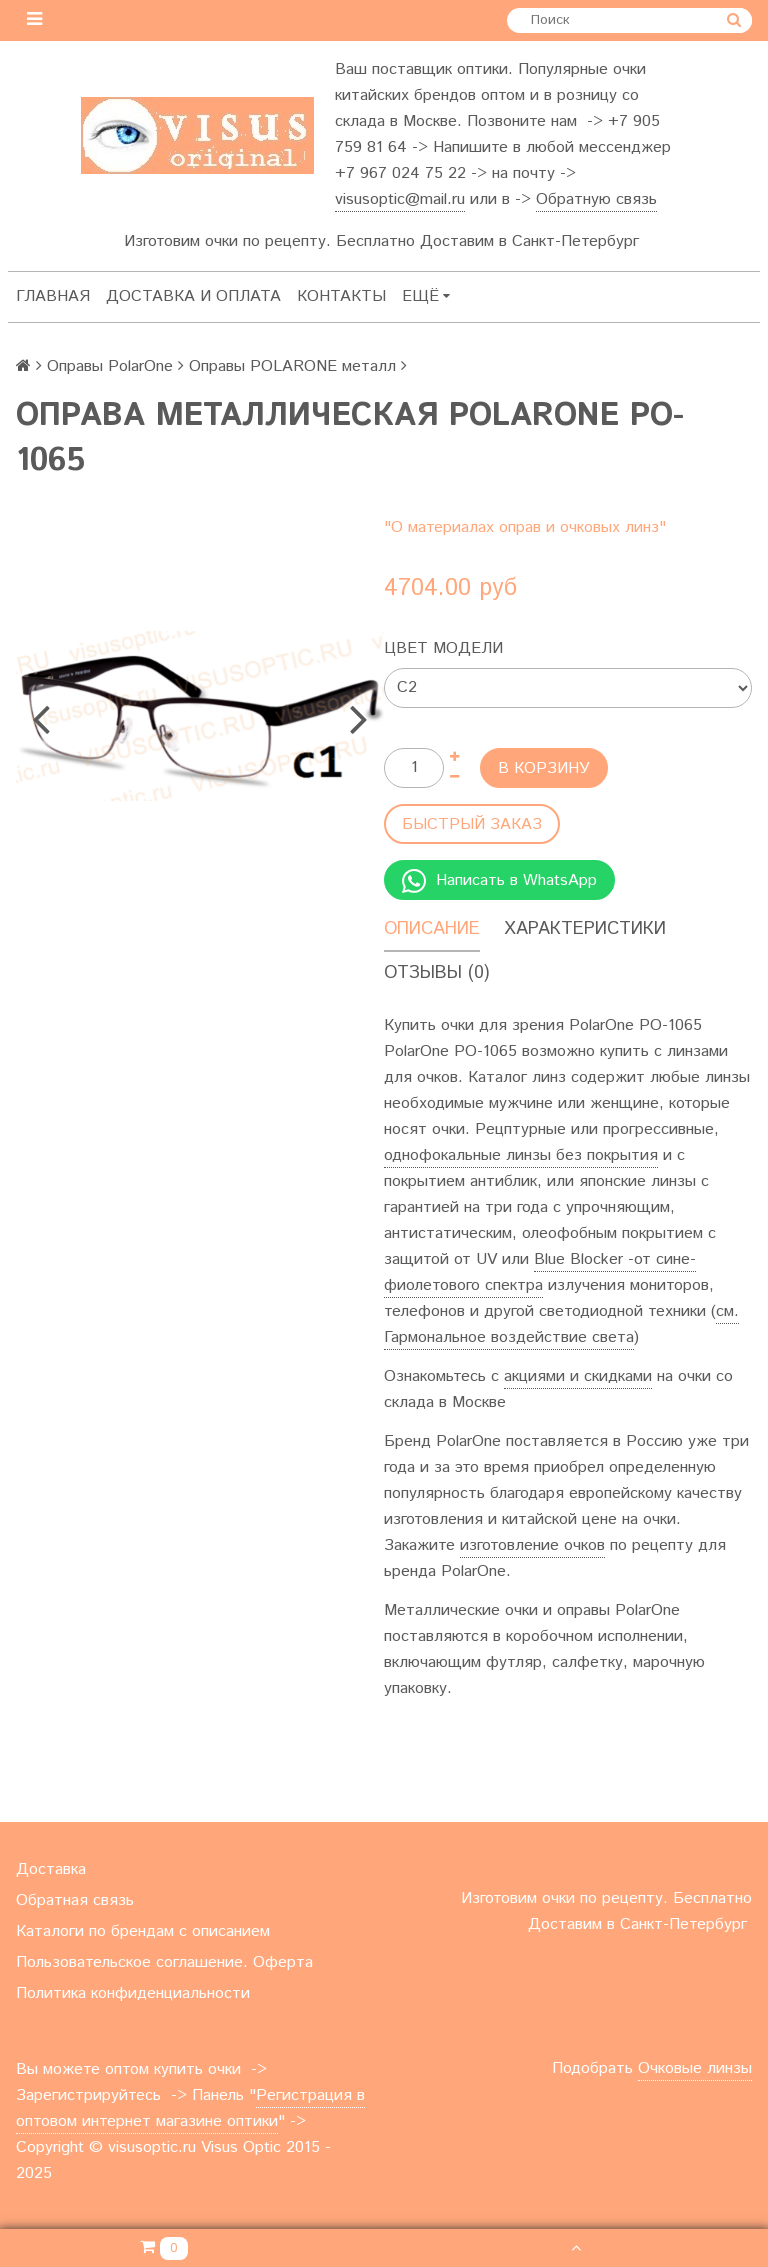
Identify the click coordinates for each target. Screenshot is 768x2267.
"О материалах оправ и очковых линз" (525, 527)
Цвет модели (443, 648)
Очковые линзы (695, 2068)
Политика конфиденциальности (133, 1993)
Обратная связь (75, 1900)
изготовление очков (532, 1545)
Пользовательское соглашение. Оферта (164, 1962)
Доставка (51, 1869)
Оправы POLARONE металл (292, 366)
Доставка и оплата (193, 296)
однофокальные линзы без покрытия (521, 1155)
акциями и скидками (578, 1376)
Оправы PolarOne (110, 366)
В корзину (544, 768)
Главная (53, 296)
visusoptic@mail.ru (400, 199)
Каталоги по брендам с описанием (143, 1931)
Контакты (341, 296)
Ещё (426, 296)
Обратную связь (596, 199)
